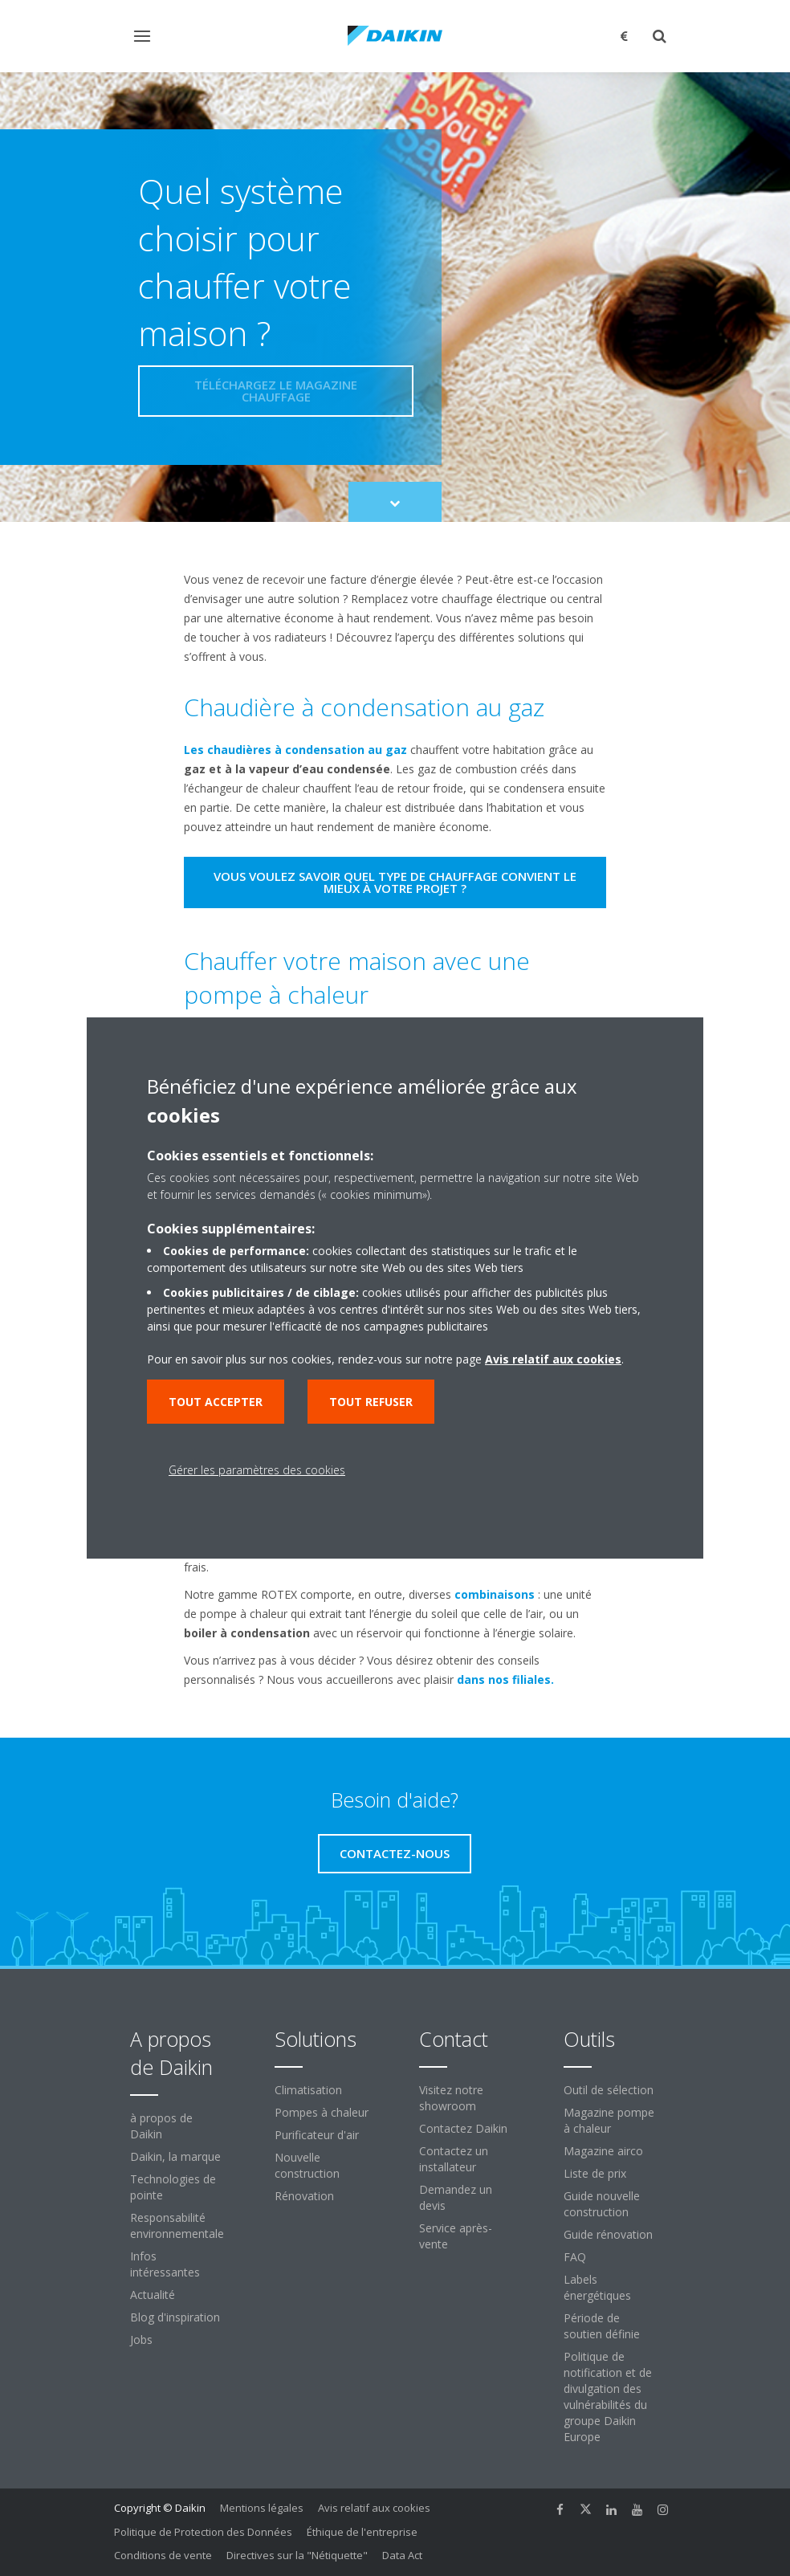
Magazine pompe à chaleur (609, 2120)
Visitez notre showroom (451, 2097)
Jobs (141, 2339)
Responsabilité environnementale (177, 2225)
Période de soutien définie (602, 2326)
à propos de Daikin (161, 2126)
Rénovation (304, 2195)
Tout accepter (216, 1401)
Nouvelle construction (307, 2165)
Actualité (152, 2294)
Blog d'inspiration (175, 2317)
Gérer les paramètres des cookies (257, 1470)
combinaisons (494, 1594)
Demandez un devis (455, 2197)
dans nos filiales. (505, 1679)
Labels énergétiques (597, 2287)
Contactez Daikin (463, 2128)
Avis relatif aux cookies (374, 2508)
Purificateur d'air (317, 2134)
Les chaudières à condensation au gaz (295, 749)
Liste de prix (595, 2173)
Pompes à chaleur (322, 2112)
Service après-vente (455, 2236)
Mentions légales (261, 2508)
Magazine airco (603, 2150)
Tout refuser (371, 1401)
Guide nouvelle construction (602, 2203)
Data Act (402, 2555)
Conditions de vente (163, 2555)
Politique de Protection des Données (203, 2532)
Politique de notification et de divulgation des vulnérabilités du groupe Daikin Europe (608, 2396)
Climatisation (308, 2089)
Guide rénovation (608, 2234)
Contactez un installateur (453, 2159)
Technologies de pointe (173, 2187)
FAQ (575, 2256)
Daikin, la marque (175, 2156)
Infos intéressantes (165, 2264)
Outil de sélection (609, 2089)
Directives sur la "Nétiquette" (297, 2555)
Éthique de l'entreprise (362, 2532)
